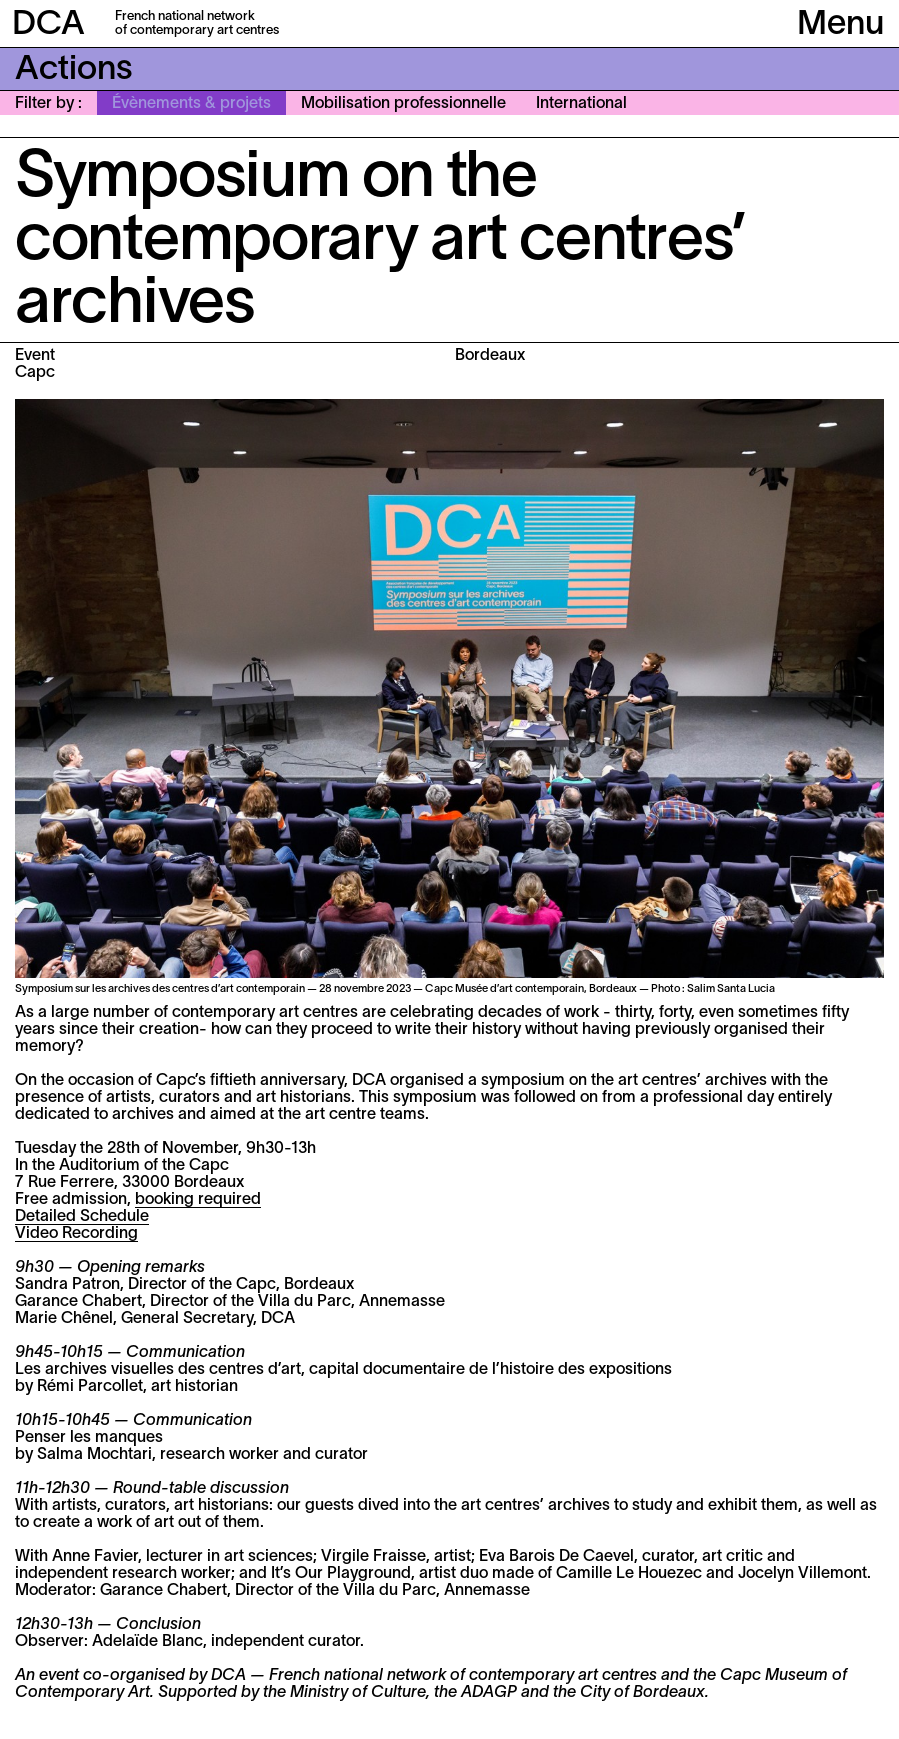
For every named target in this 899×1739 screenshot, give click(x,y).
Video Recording (76, 1234)
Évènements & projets (191, 104)
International (581, 104)
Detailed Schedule (82, 1217)
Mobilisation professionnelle (403, 104)
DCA (48, 25)
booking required (198, 1200)
